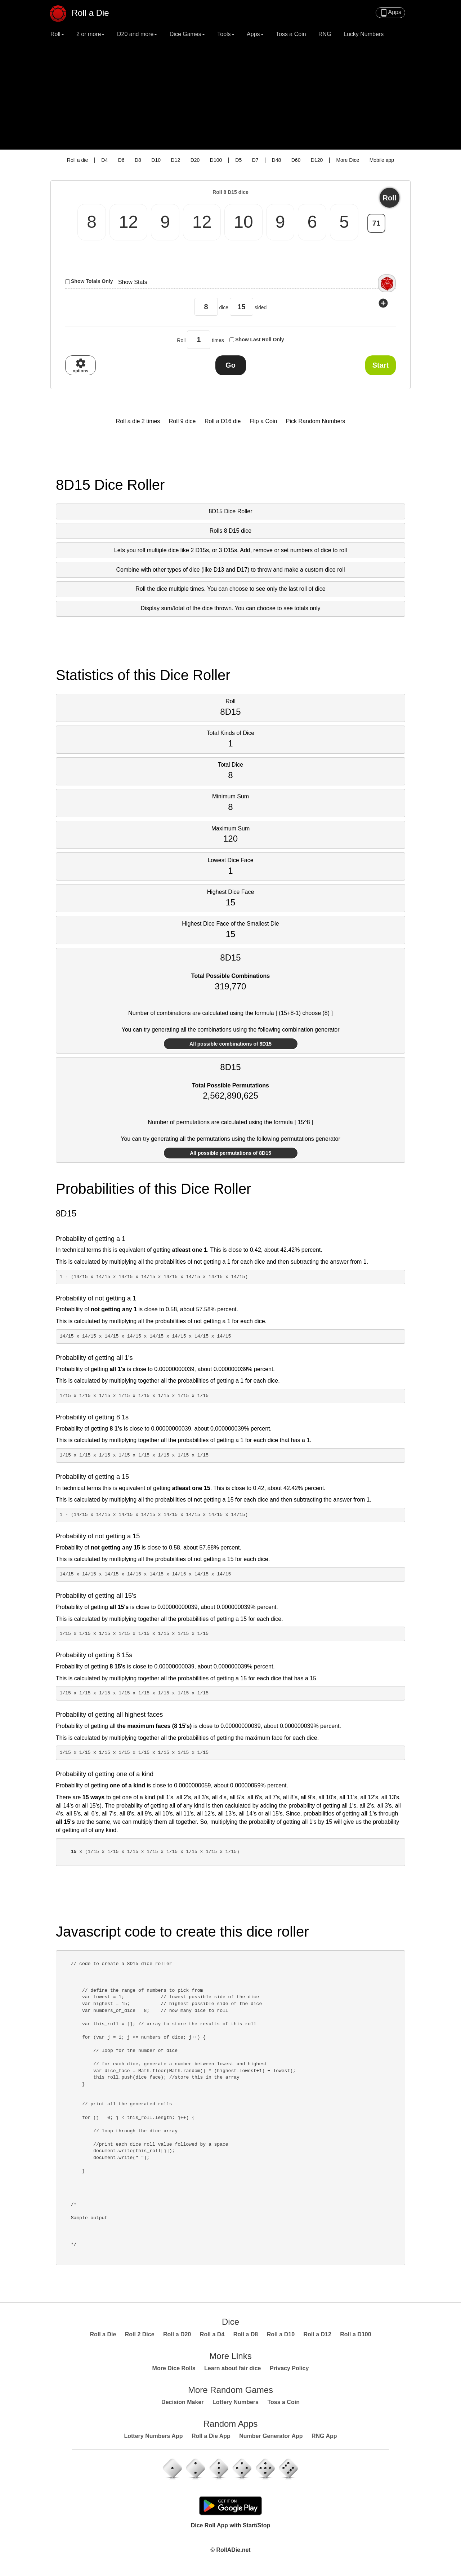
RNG (324, 34)
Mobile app (382, 160)
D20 (195, 160)
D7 (255, 160)
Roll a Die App (211, 2436)
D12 (175, 160)
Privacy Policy (289, 2368)
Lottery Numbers (235, 2402)
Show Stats (132, 282)
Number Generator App (271, 2436)
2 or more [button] (90, 34)
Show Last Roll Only (259, 339)
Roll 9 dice (182, 421)
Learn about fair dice (232, 2368)
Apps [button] (255, 34)
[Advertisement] (230, 95)
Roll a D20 (177, 2334)
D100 (216, 160)
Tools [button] (225, 34)
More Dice (347, 160)
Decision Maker (182, 2402)
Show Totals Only (92, 281)
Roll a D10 (281, 2334)
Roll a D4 (212, 2334)
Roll (390, 198)
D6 (121, 160)
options (80, 365)
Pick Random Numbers (315, 421)
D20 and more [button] (137, 34)
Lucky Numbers (364, 34)
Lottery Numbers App (153, 2436)
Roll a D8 (245, 2334)
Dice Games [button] (187, 34)
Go (230, 365)
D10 (156, 160)
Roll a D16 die (223, 421)
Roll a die (77, 160)
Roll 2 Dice (140, 2334)
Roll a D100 (355, 2334)
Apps (390, 12)
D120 (317, 160)
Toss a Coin (291, 34)
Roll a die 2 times (138, 421)
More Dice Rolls (174, 2368)
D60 (296, 160)
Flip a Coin (263, 421)
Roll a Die (83, 10)
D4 (104, 160)
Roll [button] (57, 34)
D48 (276, 160)
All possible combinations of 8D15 (230, 1044)
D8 (138, 160)
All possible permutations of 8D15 (230, 1153)
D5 (238, 160)
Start (380, 365)
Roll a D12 (317, 2334)
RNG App (324, 2436)
